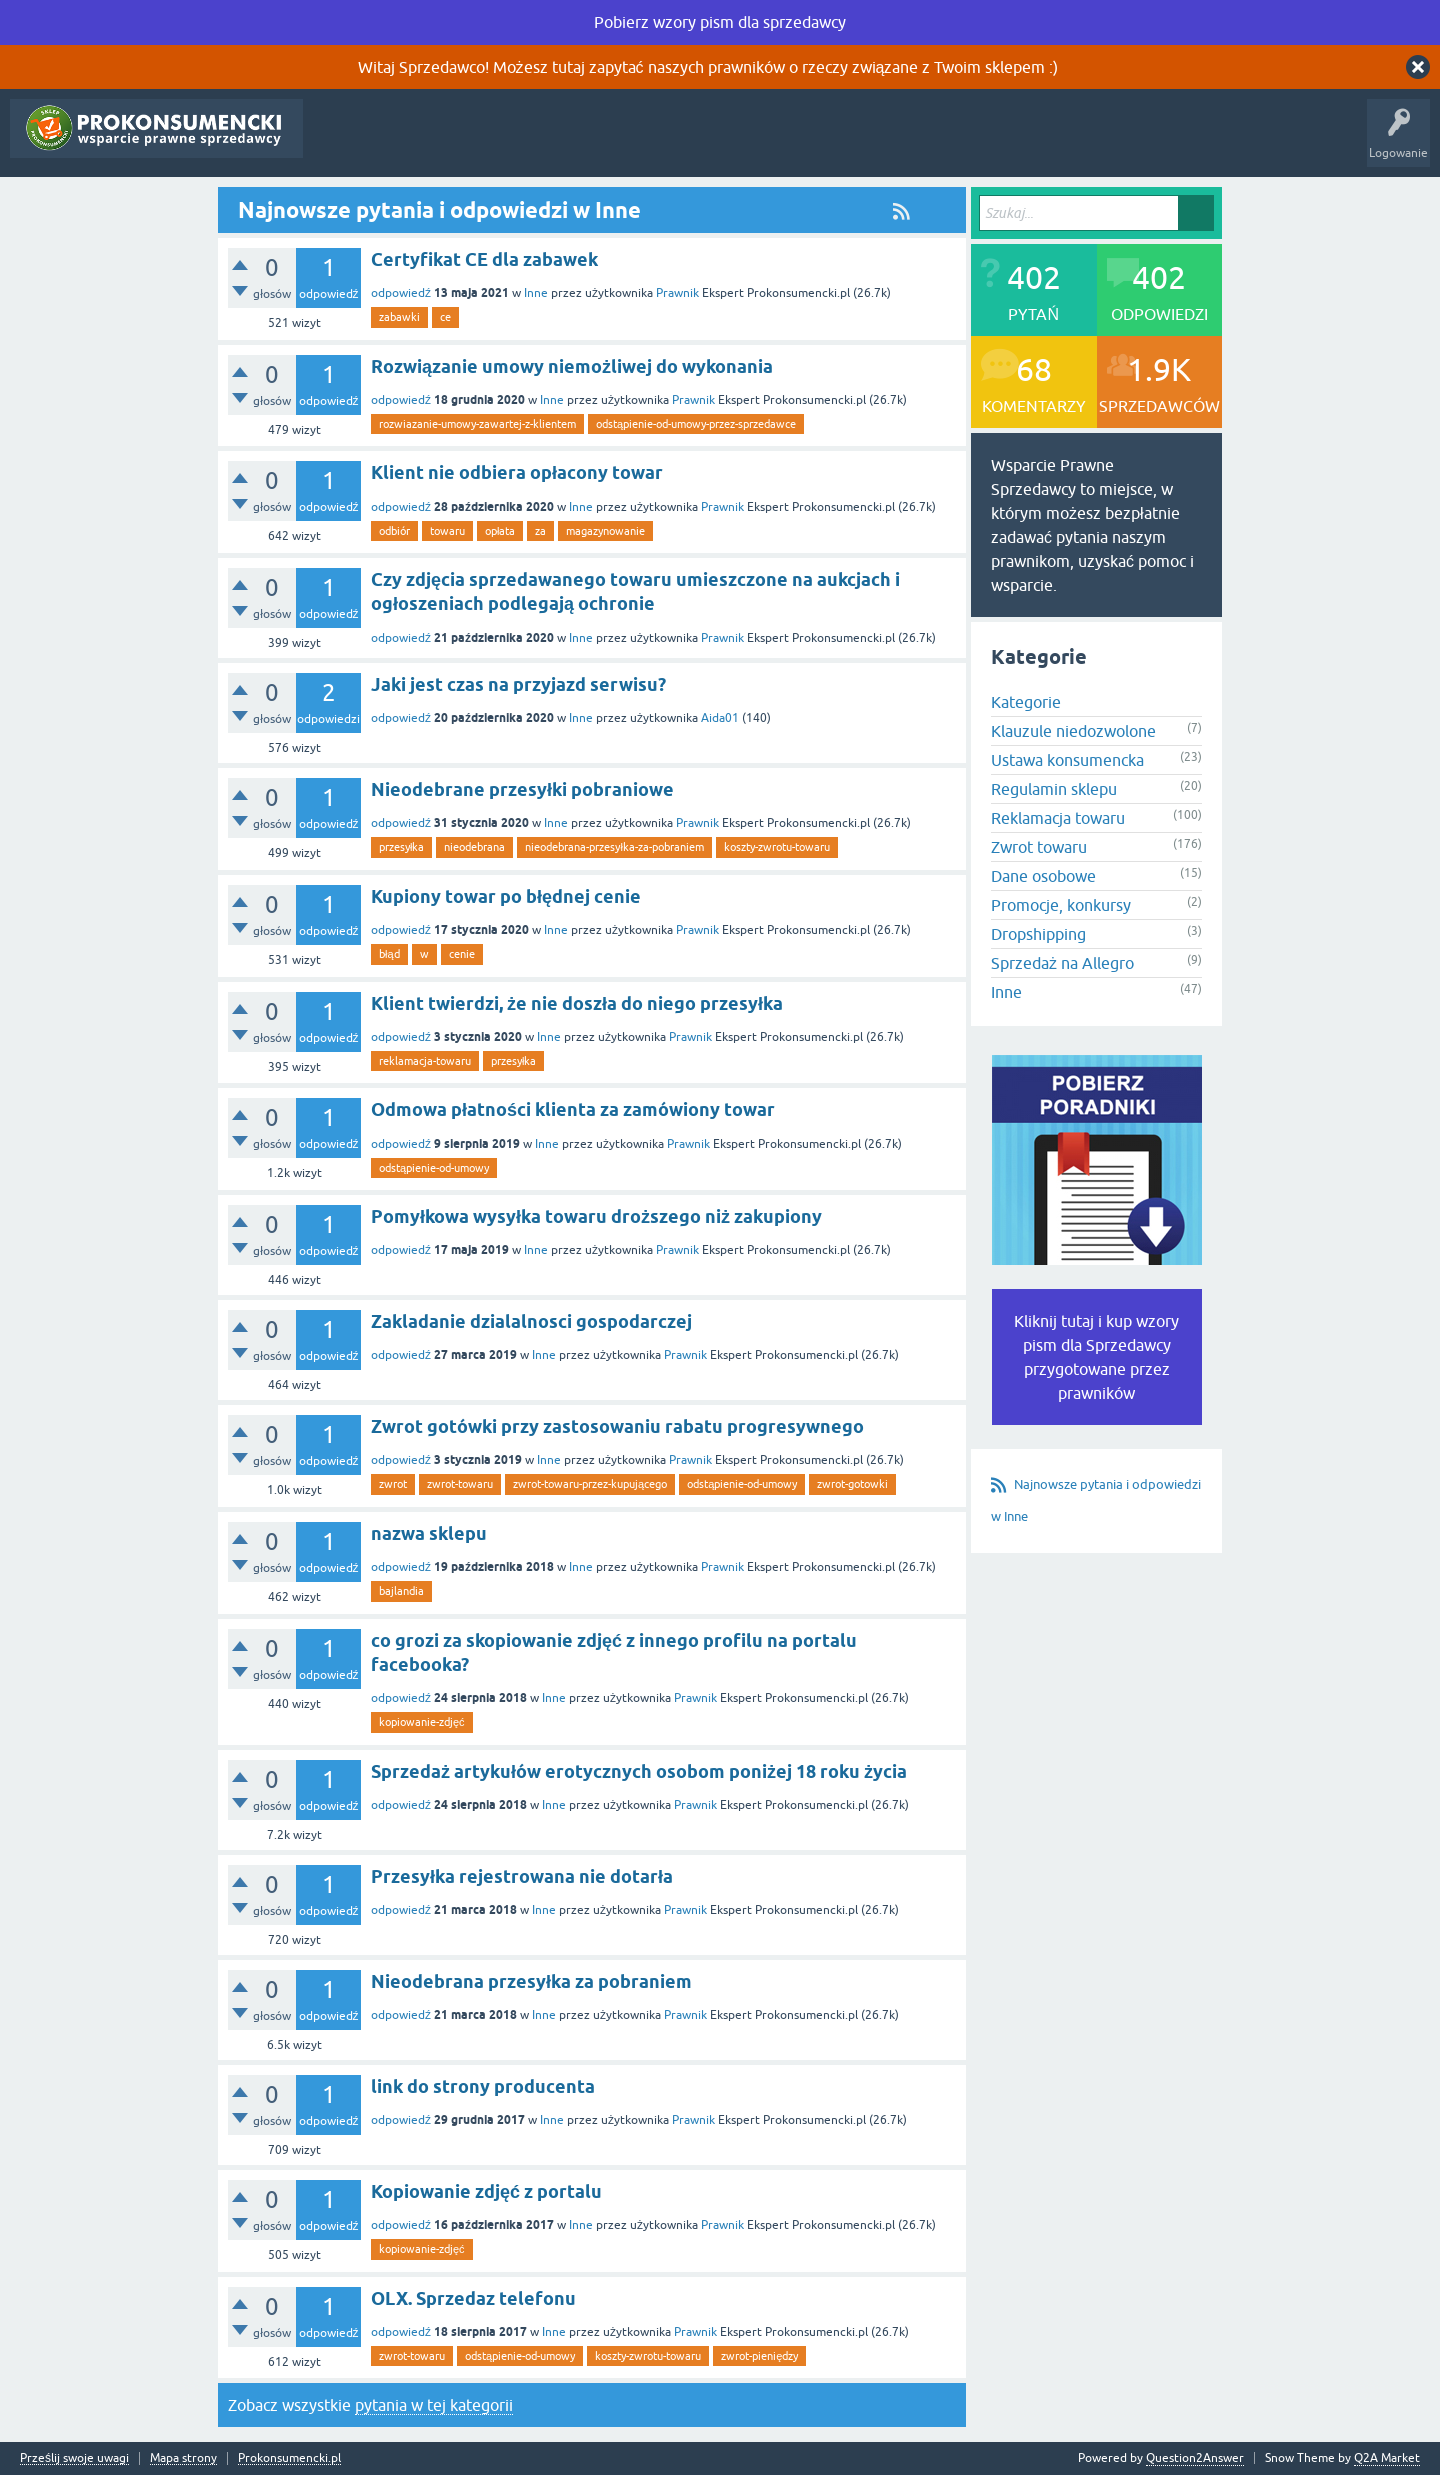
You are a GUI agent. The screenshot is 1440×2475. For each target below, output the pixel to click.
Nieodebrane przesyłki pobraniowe (522, 789)
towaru (447, 531)
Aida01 (720, 718)
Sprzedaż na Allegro (1062, 963)
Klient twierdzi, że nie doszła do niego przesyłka (577, 1003)
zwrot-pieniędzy (759, 2356)
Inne (536, 293)
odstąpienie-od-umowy (434, 1168)
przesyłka (401, 847)
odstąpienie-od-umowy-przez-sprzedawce (696, 424)
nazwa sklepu (429, 1533)
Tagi (462, 143)
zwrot (393, 1484)
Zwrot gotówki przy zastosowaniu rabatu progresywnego (617, 1426)
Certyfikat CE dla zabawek (484, 259)
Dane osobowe (1043, 876)
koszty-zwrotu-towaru (777, 847)
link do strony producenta (483, 2086)
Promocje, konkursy (1061, 905)
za (540, 531)
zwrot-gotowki (852, 1484)
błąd (389, 954)
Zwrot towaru (1039, 847)
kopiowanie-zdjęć (422, 1722)
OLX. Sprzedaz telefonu (473, 2298)
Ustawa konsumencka (1067, 760)
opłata (500, 531)
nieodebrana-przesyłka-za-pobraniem (614, 847)
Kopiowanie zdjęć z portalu (486, 2191)
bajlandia (401, 1591)
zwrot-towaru (460, 1484)
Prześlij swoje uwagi (74, 2458)
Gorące (400, 143)
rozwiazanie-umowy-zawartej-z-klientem (477, 424)
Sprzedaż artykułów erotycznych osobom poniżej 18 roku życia (639, 1771)
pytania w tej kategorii (434, 2405)
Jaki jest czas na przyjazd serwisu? (518, 684)
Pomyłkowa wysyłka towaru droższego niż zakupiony (596, 1216)
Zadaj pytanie (616, 143)
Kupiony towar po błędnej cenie (506, 896)
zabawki (399, 317)
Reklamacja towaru (1058, 818)
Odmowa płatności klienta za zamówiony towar (573, 1109)
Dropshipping (1038, 934)
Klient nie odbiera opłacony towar (517, 472)
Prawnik (677, 293)
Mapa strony (183, 2458)
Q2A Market (1387, 2458)
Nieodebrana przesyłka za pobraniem (531, 1981)
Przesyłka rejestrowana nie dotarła (522, 1876)
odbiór (394, 531)
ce (445, 317)
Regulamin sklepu (1054, 789)
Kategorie (530, 143)
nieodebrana (474, 847)
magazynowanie (605, 531)
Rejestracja (706, 143)
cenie (462, 954)
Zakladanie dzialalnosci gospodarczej (531, 1321)
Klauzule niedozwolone (1073, 731)
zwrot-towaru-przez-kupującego (590, 1484)
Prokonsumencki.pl (289, 2458)
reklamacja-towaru (425, 1061)
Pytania (338, 143)
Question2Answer (1195, 2458)
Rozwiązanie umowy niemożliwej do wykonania (572, 366)
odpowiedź (401, 293)
